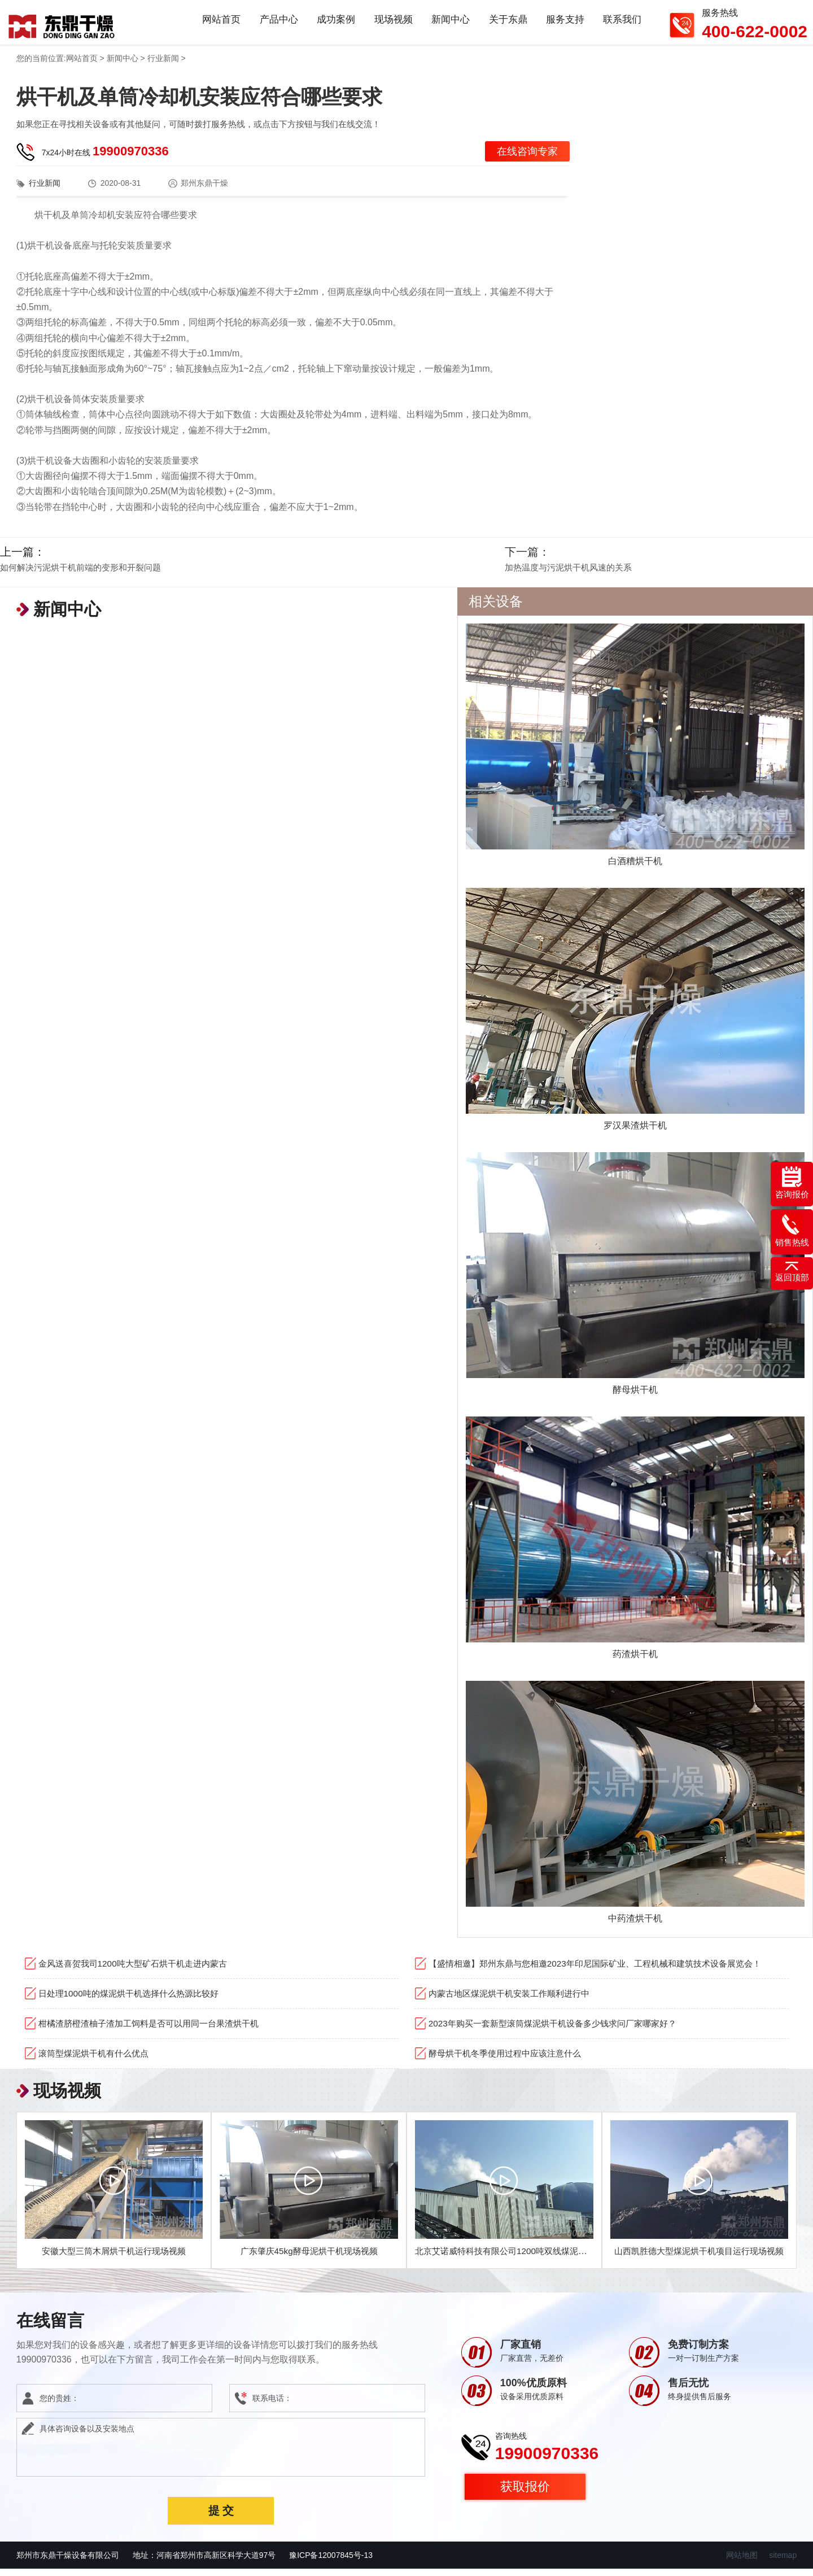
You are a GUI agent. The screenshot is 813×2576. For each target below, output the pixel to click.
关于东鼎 (507, 24)
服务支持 (564, 24)
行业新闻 (163, 64)
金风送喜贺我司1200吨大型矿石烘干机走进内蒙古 (138, 1970)
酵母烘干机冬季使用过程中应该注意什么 (510, 2060)
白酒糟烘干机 (635, 867)
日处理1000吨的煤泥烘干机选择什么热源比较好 (134, 2000)
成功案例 (334, 24)
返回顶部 (792, 1272)
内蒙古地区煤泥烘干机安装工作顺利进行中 (514, 2000)
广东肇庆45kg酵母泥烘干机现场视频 (309, 2258)
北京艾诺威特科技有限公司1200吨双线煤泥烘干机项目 (524, 2258)
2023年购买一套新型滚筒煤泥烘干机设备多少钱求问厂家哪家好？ (561, 2030)
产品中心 (276, 24)
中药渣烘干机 (635, 1924)
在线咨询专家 (527, 158)
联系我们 (622, 24)
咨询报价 (792, 1182)
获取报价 (525, 2493)
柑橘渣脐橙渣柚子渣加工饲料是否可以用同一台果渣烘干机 (155, 2030)
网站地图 (742, 2562)
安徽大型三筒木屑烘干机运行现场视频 (114, 2258)
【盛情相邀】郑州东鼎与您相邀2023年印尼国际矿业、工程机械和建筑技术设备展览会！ (606, 1970)
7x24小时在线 (105, 158)
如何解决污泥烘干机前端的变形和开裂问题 (80, 574)
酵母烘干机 (635, 1396)
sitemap (783, 2562)
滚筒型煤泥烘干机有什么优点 (97, 2060)
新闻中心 (449, 24)
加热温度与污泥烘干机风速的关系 (568, 574)
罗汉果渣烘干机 (635, 1131)
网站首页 (219, 24)
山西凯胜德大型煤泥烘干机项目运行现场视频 (700, 2258)
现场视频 (391, 24)
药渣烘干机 (635, 1660)
